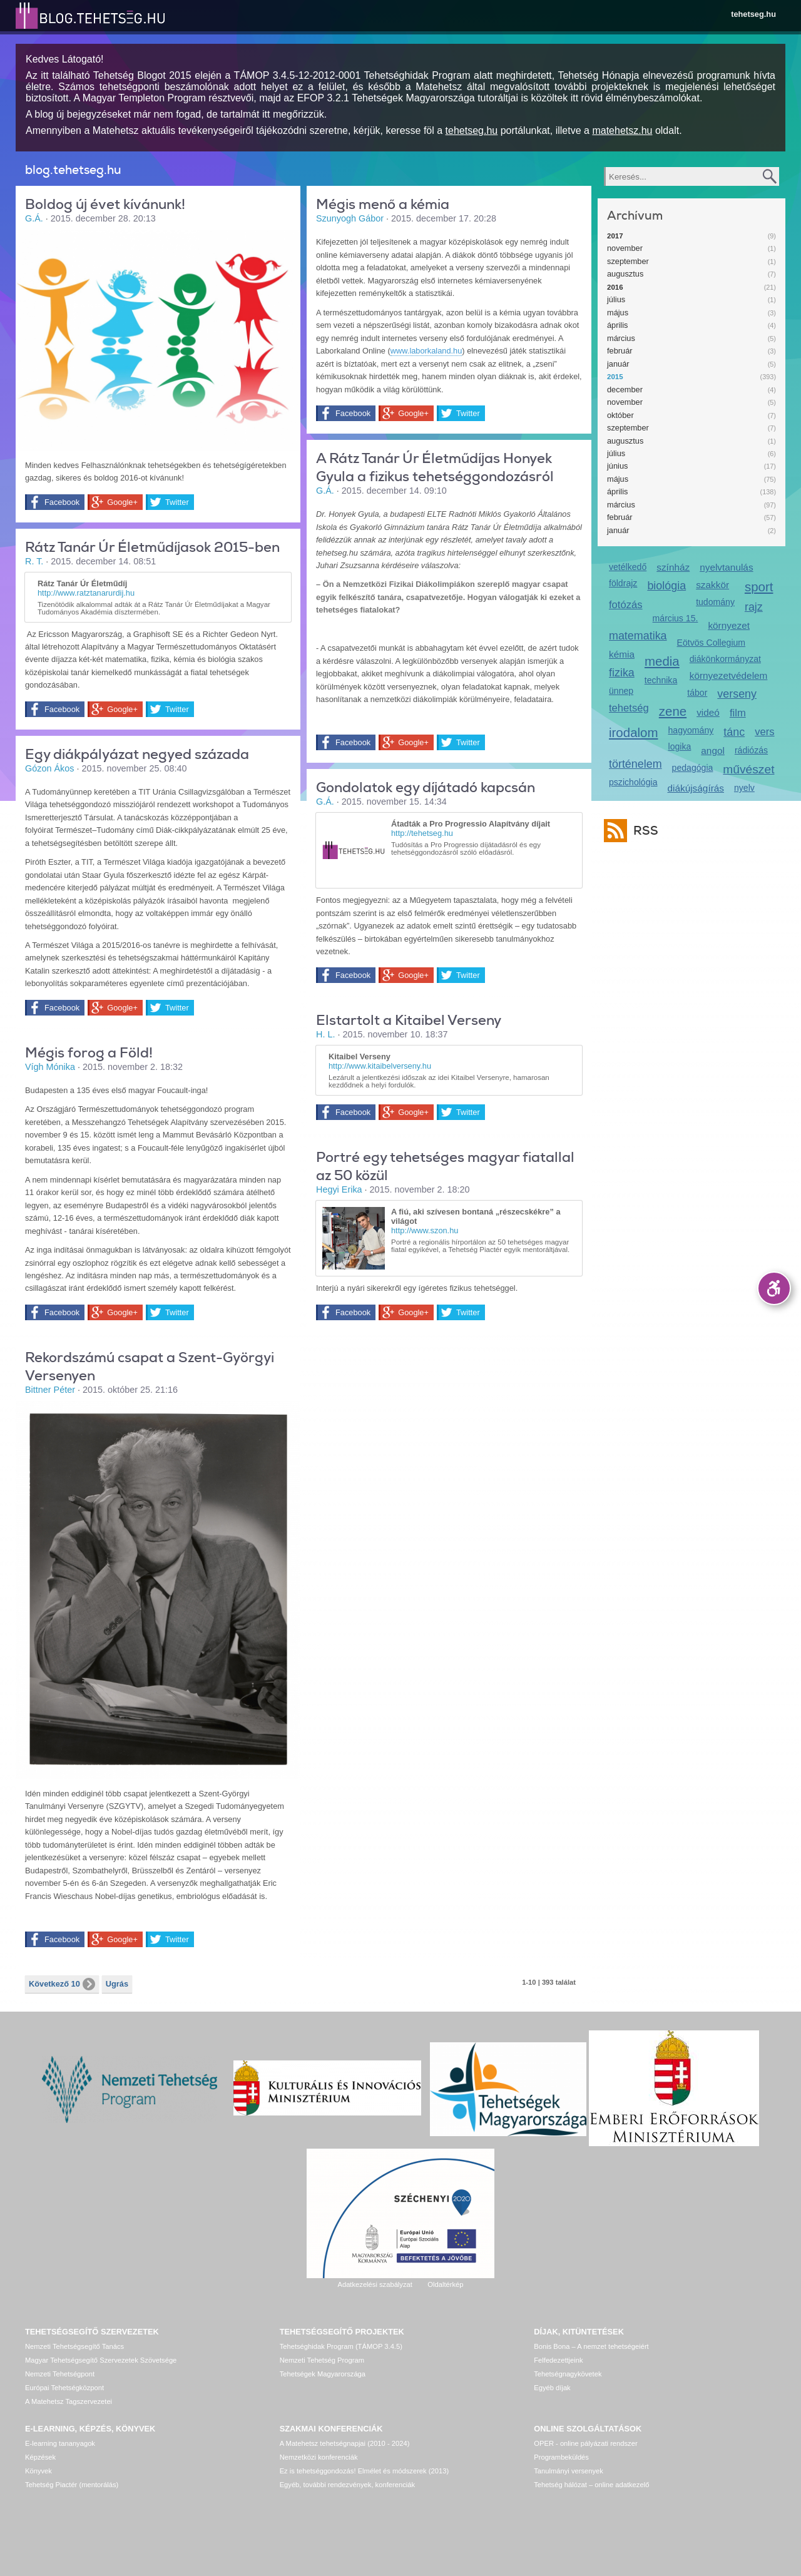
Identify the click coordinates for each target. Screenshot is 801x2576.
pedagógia (692, 768)
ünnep (621, 691)
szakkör (712, 584)
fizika (622, 672)
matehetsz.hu (622, 130)
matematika (638, 635)
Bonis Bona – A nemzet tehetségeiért (591, 2346)
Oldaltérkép (445, 2284)
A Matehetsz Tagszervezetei (68, 2401)
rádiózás (751, 750)
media (662, 661)
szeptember (628, 261)
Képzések (40, 2457)
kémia (622, 654)
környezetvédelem (729, 675)
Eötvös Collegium (711, 643)
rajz (754, 607)
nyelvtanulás (726, 567)
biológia (666, 585)
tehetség (629, 708)
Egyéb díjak (552, 2387)
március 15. (675, 618)
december (625, 389)
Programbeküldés (561, 2457)
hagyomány (691, 730)
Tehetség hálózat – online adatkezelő (591, 2484)
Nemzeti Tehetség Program (322, 2360)
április (617, 325)
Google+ (122, 502)
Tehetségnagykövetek (567, 2374)
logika (679, 746)
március (621, 338)
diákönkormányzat (725, 659)
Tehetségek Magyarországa (322, 2374)
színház (673, 567)
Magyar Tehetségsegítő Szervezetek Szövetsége (100, 2360)
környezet (729, 625)
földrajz (623, 583)
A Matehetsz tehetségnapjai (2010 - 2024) (345, 2443)
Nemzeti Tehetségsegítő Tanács (74, 2346)
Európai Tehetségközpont (64, 2387)
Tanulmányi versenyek (568, 2471)
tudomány (715, 602)
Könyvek (38, 2471)
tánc (734, 732)
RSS (642, 830)
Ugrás (117, 1983)
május (617, 312)
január (618, 364)
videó (708, 712)
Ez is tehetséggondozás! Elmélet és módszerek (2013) (364, 2471)
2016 (615, 287)
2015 (615, 376)
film (738, 713)
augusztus (625, 273)
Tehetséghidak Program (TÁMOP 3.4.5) (341, 2346)
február (620, 350)
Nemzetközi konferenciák (319, 2457)
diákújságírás (695, 788)
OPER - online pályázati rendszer (585, 2443)
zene (672, 711)
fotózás (626, 605)
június (617, 466)
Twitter (177, 502)
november (625, 248)
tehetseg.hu (753, 14)
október (620, 415)
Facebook (61, 502)
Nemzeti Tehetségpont (59, 2374)
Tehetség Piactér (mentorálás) (71, 2484)
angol (713, 750)
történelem (635, 764)
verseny (737, 694)
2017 (615, 236)
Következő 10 (62, 1984)
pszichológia (633, 782)
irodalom (633, 732)
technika (661, 680)
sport (759, 586)
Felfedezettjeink (558, 2360)
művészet (748, 769)
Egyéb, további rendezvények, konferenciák (347, 2484)
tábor (697, 693)
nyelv (744, 788)
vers (764, 732)
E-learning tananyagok (60, 2443)
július (616, 299)
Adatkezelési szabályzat (374, 2284)
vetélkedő (627, 567)
